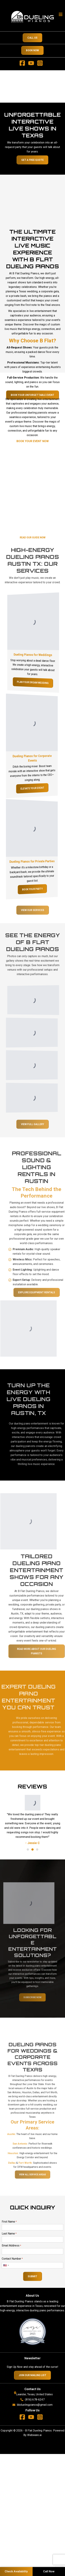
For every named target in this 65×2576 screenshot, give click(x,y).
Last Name (9, 2233)
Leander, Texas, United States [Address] (34, 2394)
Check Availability (16, 2571)
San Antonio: (23, 2145)
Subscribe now (32, 1993)
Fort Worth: (27, 2159)
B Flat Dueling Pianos (38, 2430)
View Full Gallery (32, 1135)
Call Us (32, 37)
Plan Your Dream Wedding (32, 683)
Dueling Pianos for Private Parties (32, 861)
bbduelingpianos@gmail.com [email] (35, 2404)
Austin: (18, 2139)
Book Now (32, 50)
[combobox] (6, 2265)
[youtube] (32, 64)
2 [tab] (32, 1849)
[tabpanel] (32, 1827)
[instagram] (41, 64)
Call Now (48, 2571)
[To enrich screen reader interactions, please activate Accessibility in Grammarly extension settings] (32, 122)
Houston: (19, 2152)
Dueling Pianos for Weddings (32, 655)
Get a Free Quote (32, 160)
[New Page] (32, 2331)
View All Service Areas (32, 2167)
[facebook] (23, 64)
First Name (9, 2221)
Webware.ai (34, 2435)
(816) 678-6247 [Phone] (34, 2399)
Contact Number (12, 2258)
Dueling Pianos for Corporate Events (32, 758)
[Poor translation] (21, 2479)
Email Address (11, 2245)
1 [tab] (28, 1849)
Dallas (18, 2159)
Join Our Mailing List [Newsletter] (32, 2375)
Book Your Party (32, 889)
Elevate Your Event (32, 788)
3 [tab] (37, 1849)
